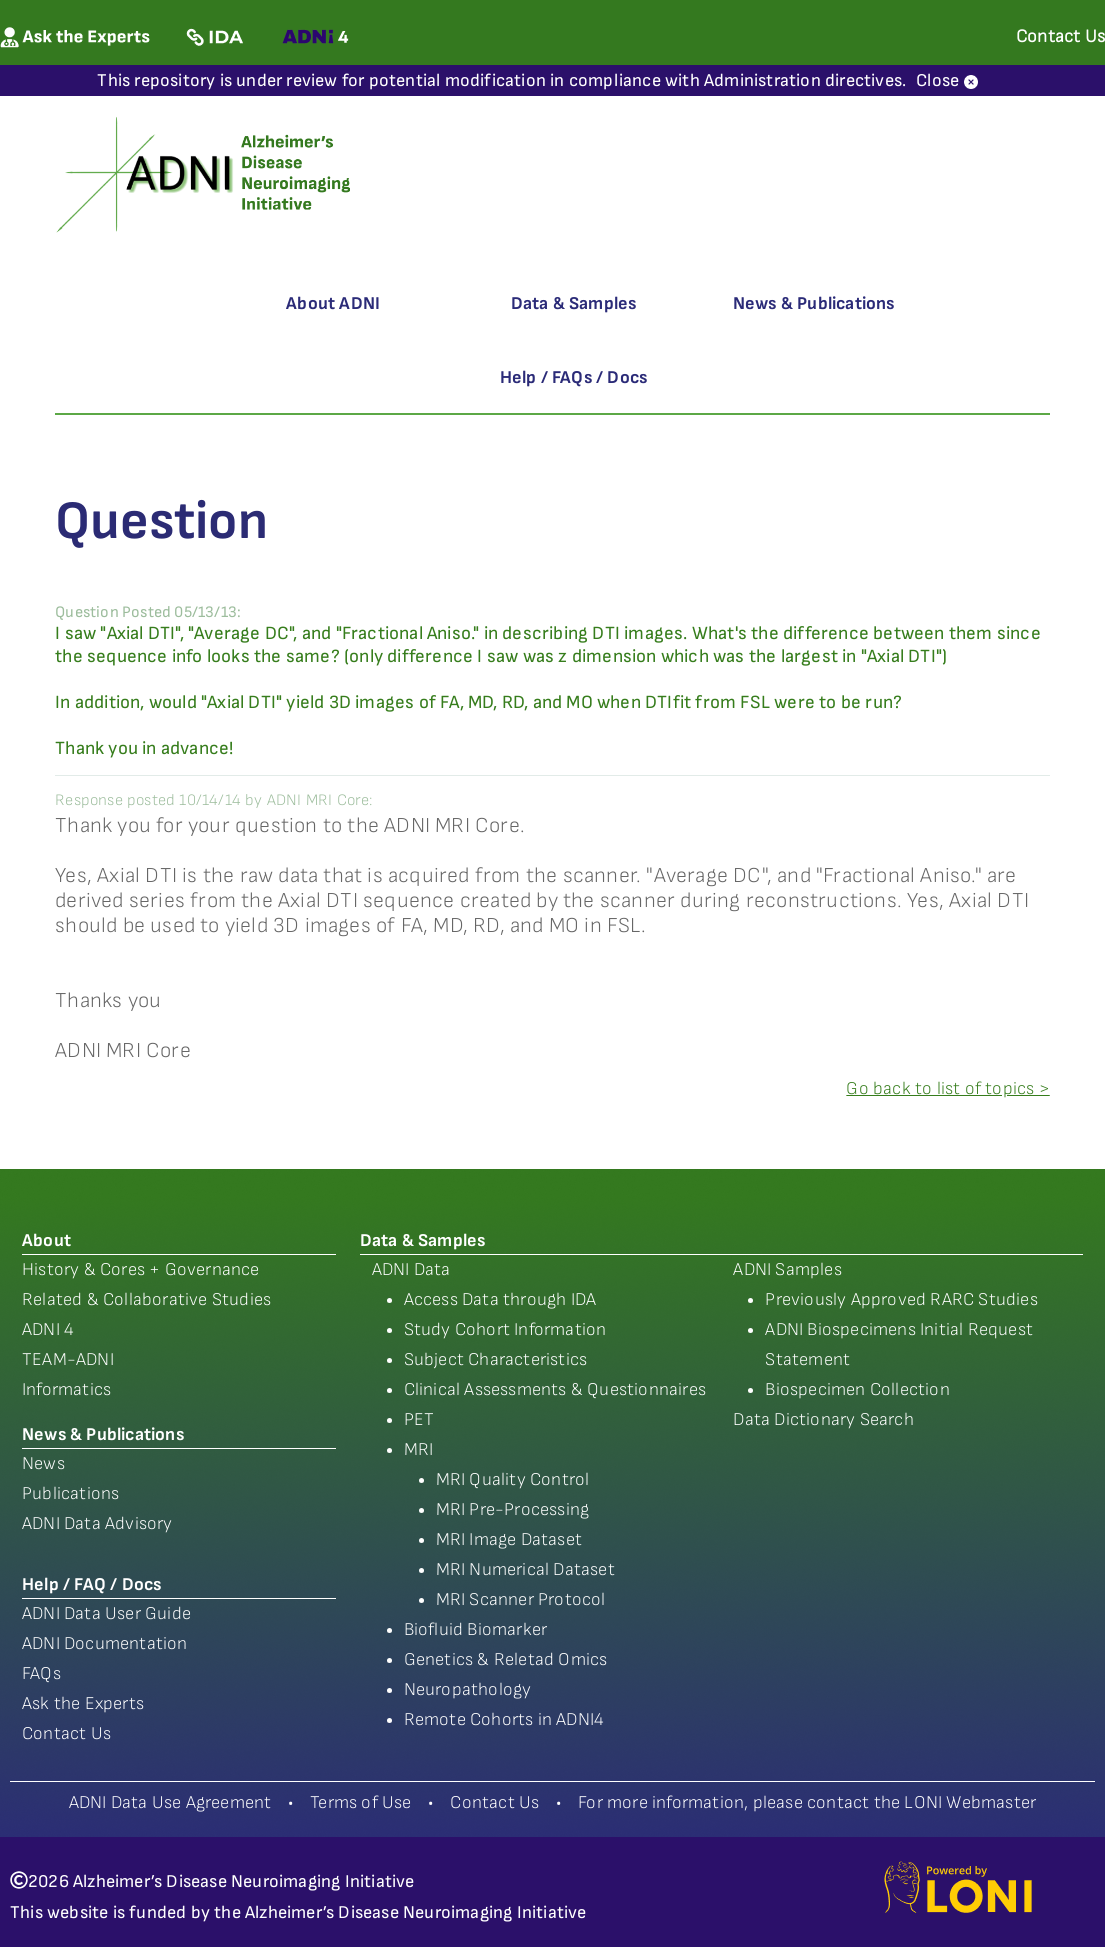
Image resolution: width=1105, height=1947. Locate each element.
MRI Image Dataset (509, 1539)
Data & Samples (574, 303)
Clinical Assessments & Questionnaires (555, 1389)
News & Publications (814, 303)
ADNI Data (411, 1269)
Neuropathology (468, 1689)
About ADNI (333, 303)
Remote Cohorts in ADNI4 (504, 1719)
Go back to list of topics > (947, 1088)
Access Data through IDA (500, 1299)
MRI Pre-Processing (513, 1509)
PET (419, 1419)
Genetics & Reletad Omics (506, 1659)
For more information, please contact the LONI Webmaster (807, 1802)
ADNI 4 (48, 1329)
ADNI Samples (787, 1269)
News (43, 1463)
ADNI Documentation (105, 1643)
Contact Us (66, 1733)
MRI (419, 1449)
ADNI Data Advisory (97, 1523)
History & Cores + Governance (141, 1269)
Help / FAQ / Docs (91, 1584)
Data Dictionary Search (823, 1419)
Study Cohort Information (505, 1329)
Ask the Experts (83, 1703)
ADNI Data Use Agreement (170, 1802)
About (46, 1240)
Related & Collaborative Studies (146, 1299)
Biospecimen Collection (857, 1389)
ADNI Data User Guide (106, 1613)
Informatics (66, 1389)
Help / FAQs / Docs (574, 377)
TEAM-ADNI (68, 1359)
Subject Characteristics (496, 1359)
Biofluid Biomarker (476, 1629)
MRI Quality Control (513, 1479)
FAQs (41, 1673)
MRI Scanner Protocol (521, 1599)
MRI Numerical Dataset (525, 1569)
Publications (70, 1493)
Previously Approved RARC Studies (901, 1299)
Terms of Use (360, 1802)
